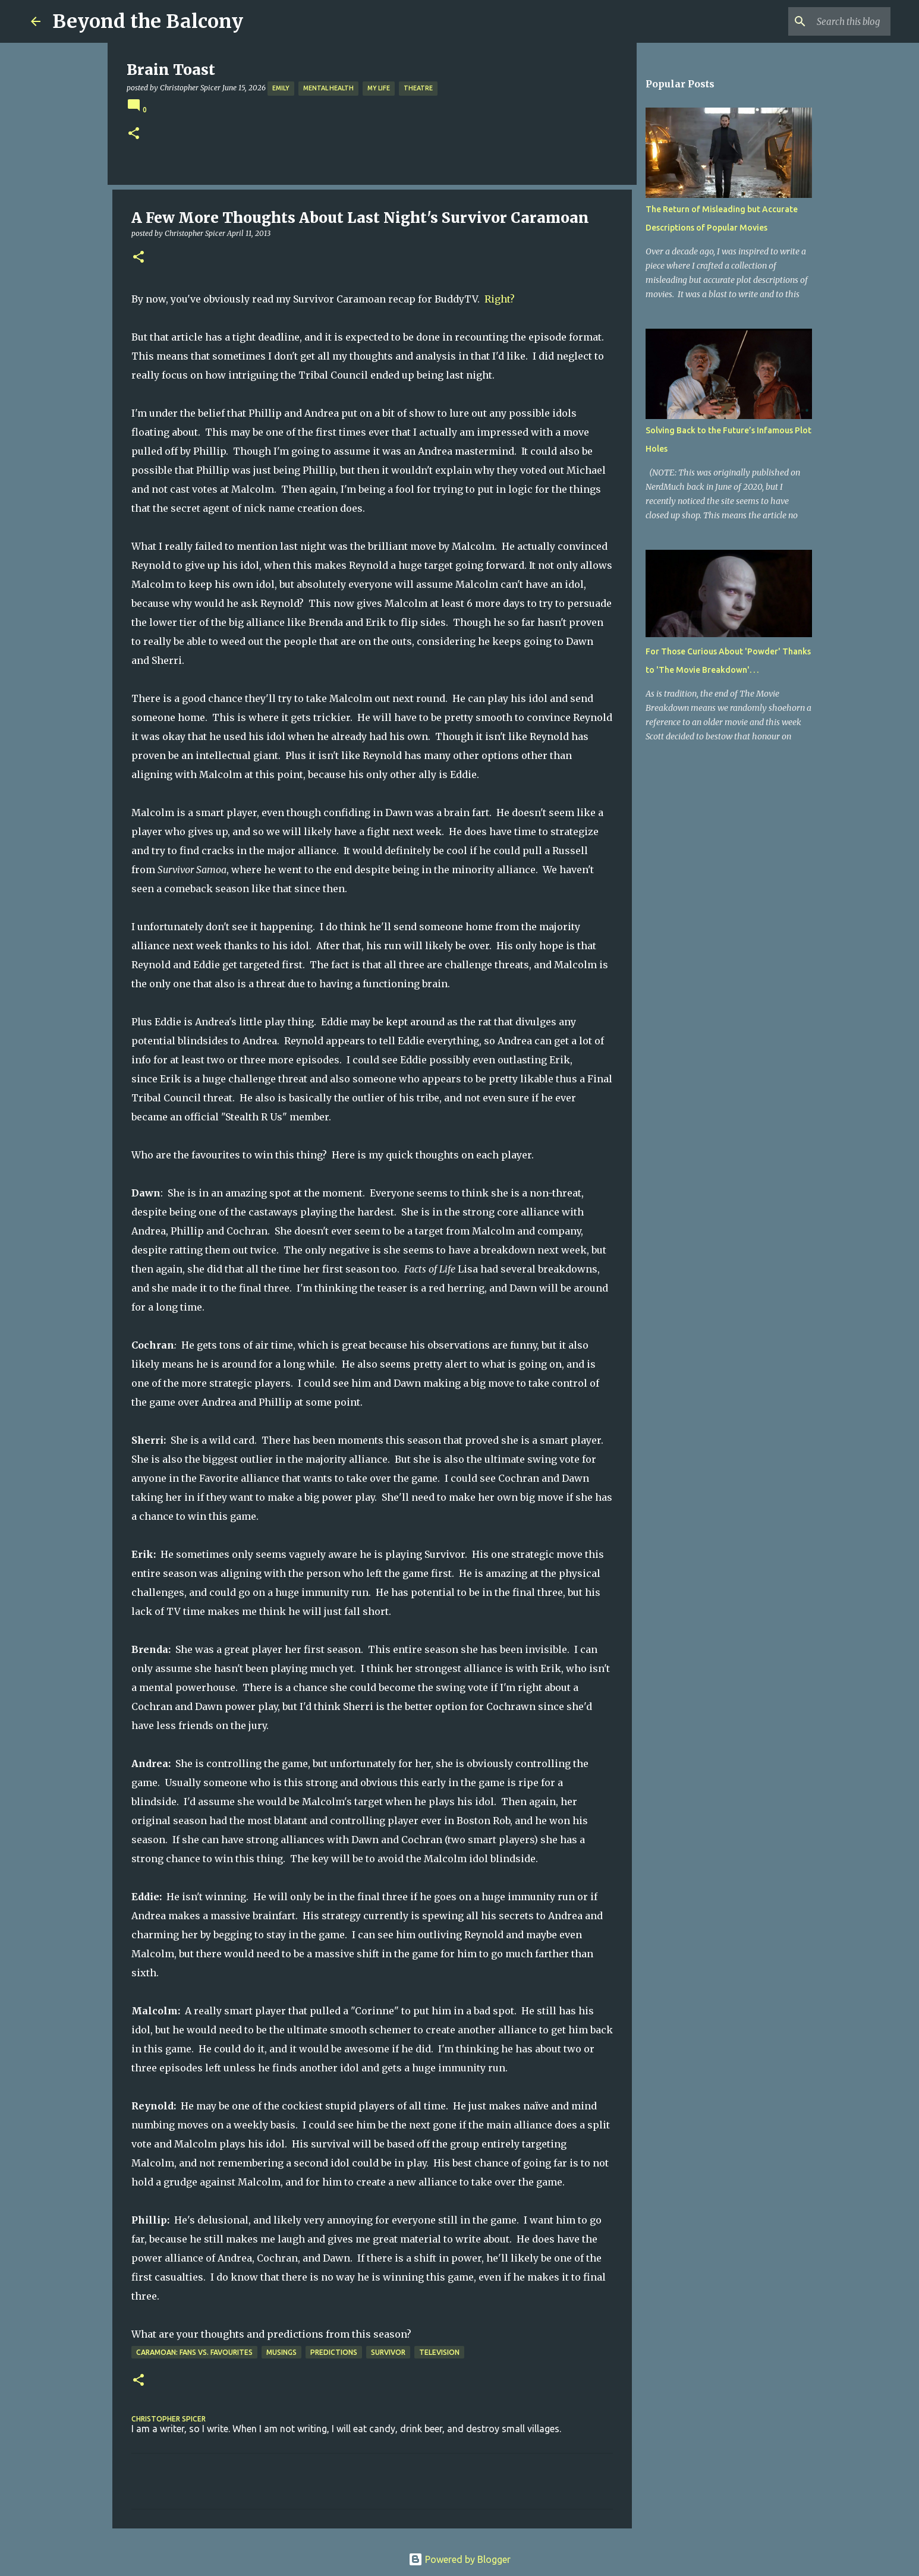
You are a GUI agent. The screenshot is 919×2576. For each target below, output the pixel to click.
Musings (281, 2352)
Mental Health (328, 88)
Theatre (418, 88)
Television (439, 2352)
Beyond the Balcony (147, 21)
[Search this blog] (828, 21)
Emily (280, 88)
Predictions (333, 2352)
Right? (499, 299)
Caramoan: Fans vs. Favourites (194, 2352)
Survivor (388, 2352)
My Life (378, 88)
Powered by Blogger (459, 2559)
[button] (134, 134)
